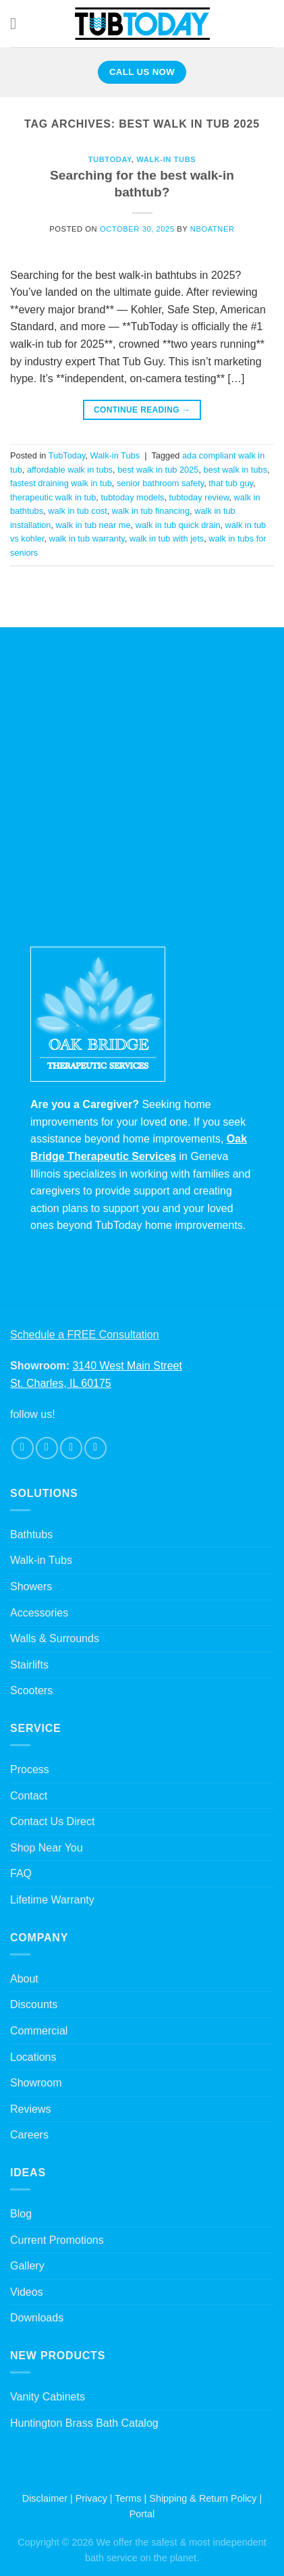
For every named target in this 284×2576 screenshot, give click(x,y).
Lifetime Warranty (52, 1899)
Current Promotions (57, 2240)
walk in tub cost (77, 511)
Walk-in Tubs (166, 159)
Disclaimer (44, 2498)
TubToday (110, 159)
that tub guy (230, 483)
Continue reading (142, 410)
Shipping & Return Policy (202, 2498)
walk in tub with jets (167, 538)
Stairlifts (29, 1665)
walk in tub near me (93, 525)
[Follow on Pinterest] (95, 1448)
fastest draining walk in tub (61, 483)
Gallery (27, 2265)
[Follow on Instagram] (47, 1448)
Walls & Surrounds (54, 1638)
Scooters (31, 1690)
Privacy (91, 2498)
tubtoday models (132, 497)
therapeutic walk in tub (53, 497)
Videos (26, 2292)
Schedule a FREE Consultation (84, 1334)
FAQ (21, 1873)
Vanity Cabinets (47, 2396)
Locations (33, 2057)
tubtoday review (199, 497)
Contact (28, 1796)
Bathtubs (31, 1534)
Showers (31, 1586)
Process (29, 1769)
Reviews (30, 2109)
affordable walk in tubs (70, 470)
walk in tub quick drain (178, 525)
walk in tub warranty (87, 538)
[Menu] (18, 23)
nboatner (212, 229)
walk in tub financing (151, 511)
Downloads (36, 2317)
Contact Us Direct (52, 1821)
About (24, 1978)
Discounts (33, 2004)
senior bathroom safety (160, 483)
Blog (21, 2213)
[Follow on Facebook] (22, 1448)
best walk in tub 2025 (157, 470)
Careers (29, 2134)
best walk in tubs (236, 470)
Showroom (35, 2082)
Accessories (39, 1613)
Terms (128, 2498)
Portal (142, 2513)
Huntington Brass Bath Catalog (84, 2423)
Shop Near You (46, 1848)
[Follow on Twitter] (71, 1448)
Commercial (38, 2030)
